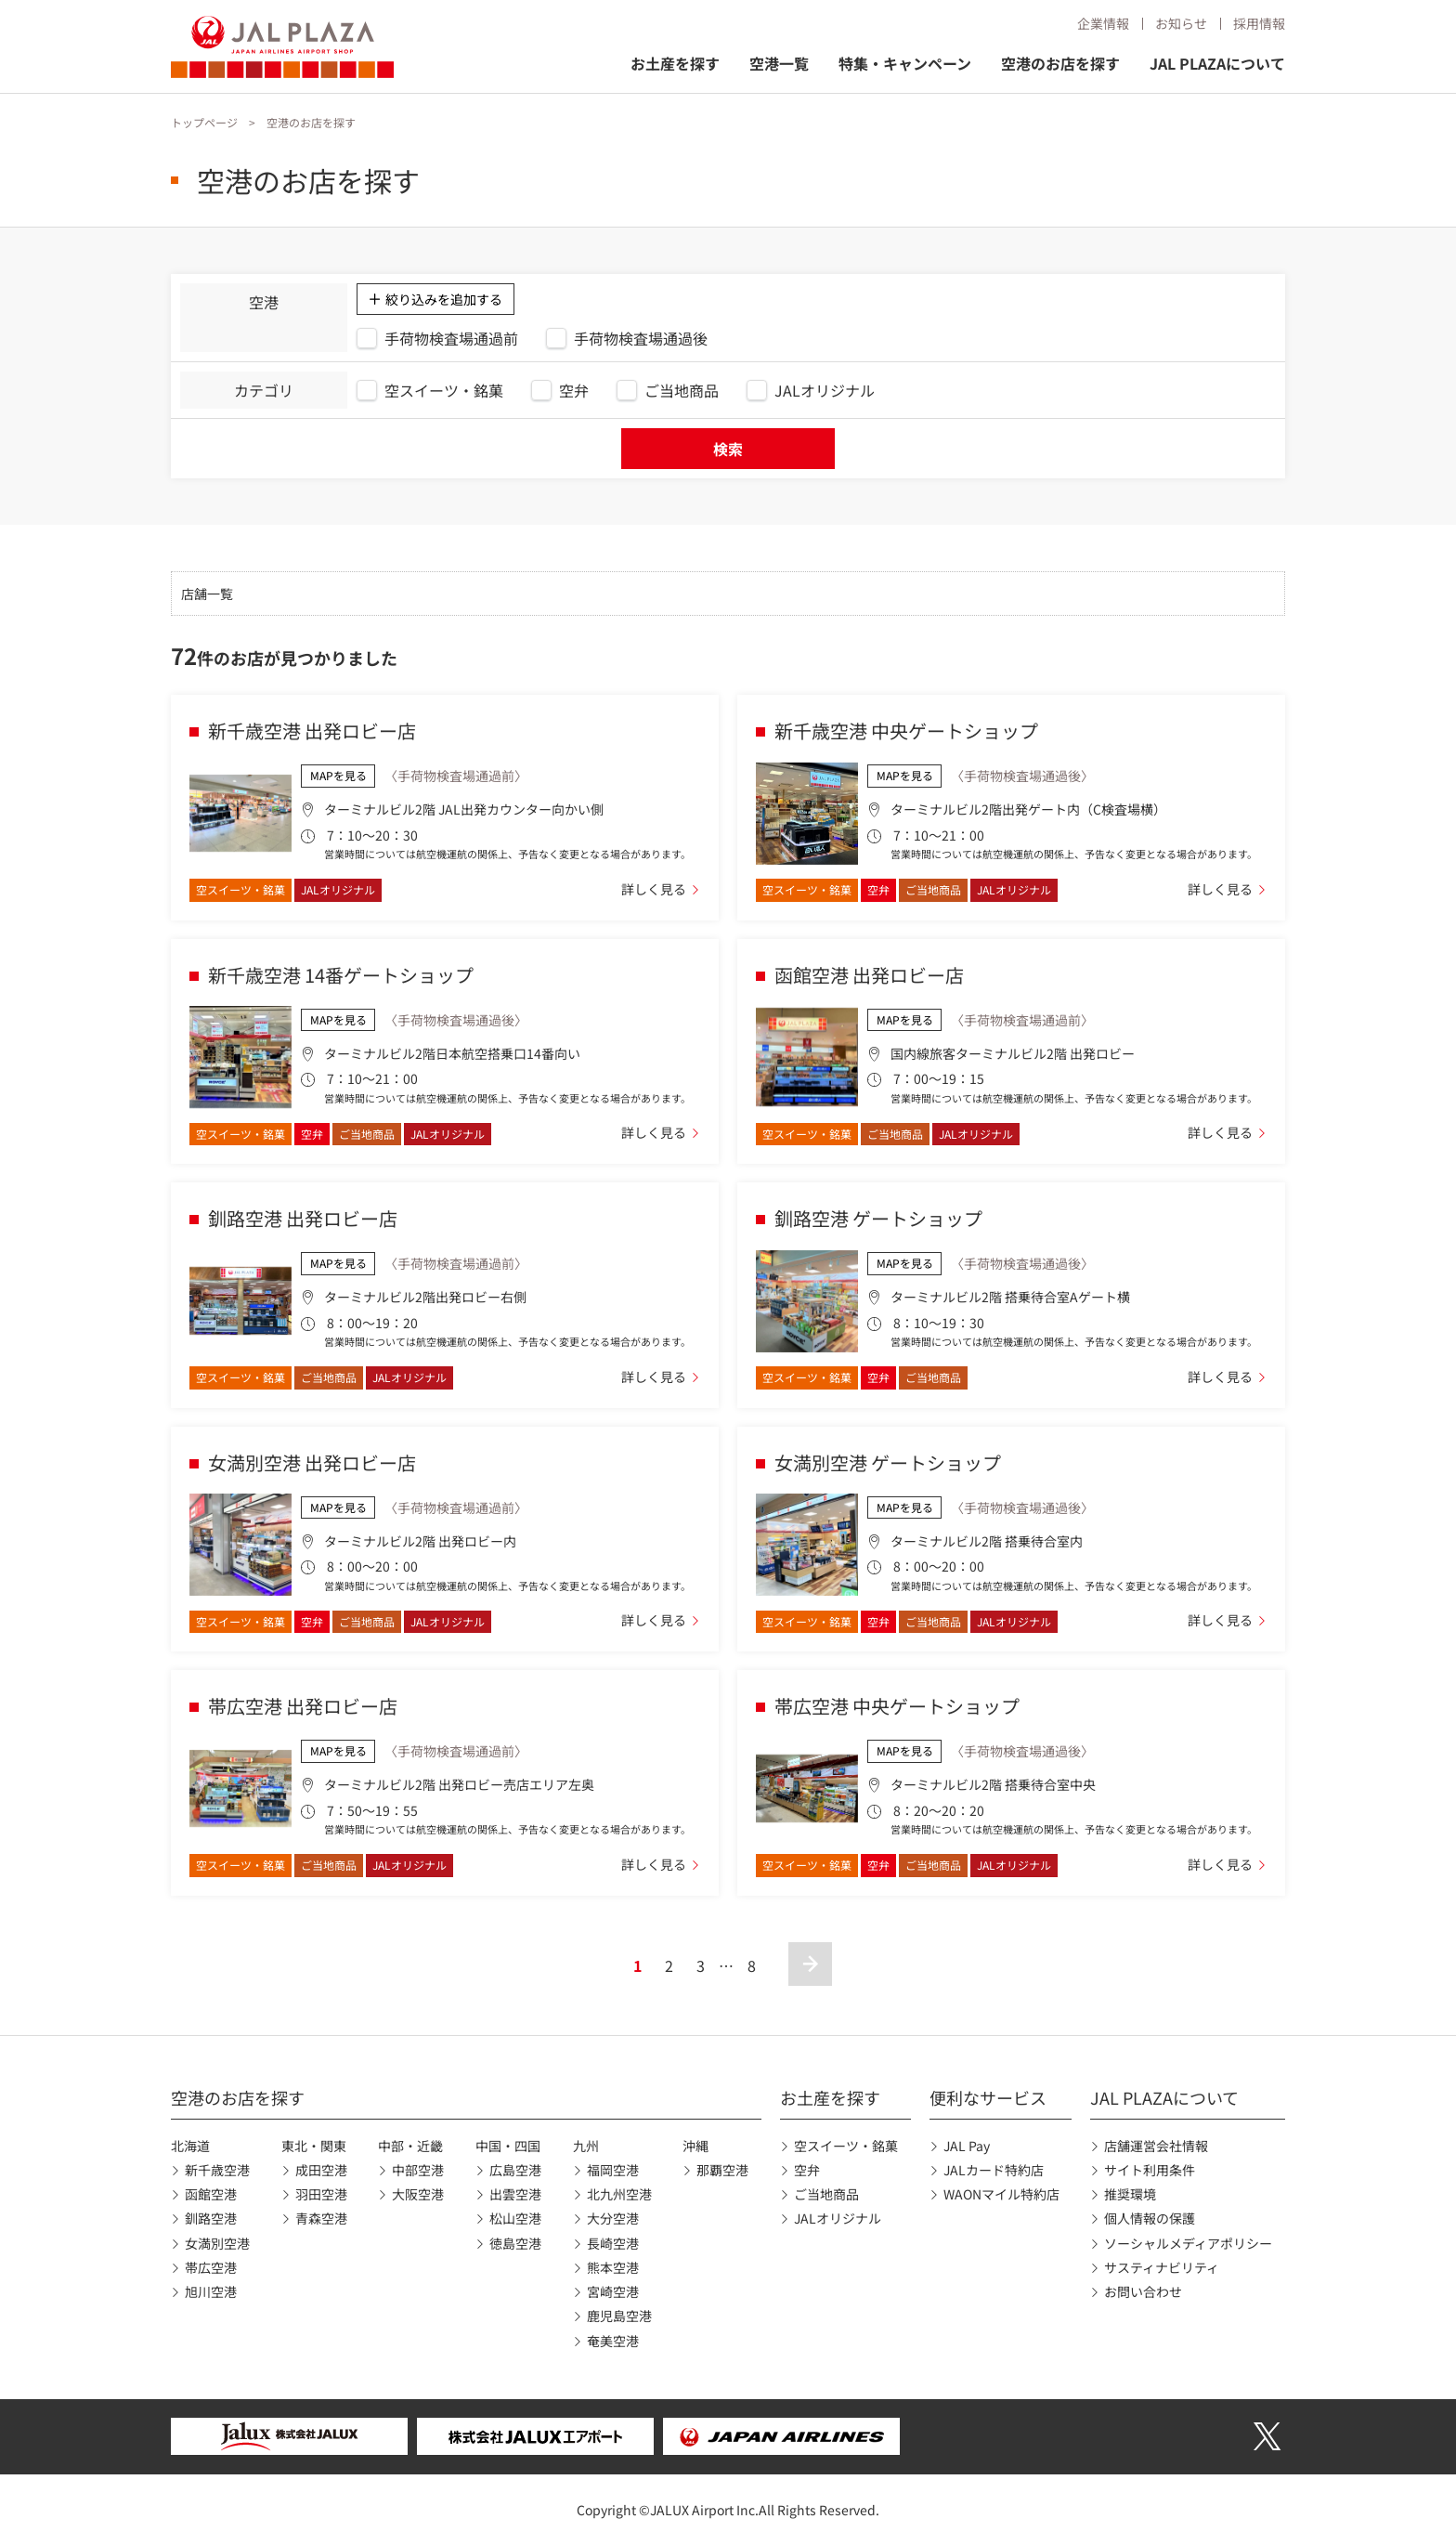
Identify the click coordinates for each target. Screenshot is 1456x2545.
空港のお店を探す (1060, 63)
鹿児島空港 (619, 2315)
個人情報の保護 (1149, 2218)
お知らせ (1181, 23)
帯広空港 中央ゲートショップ (897, 1705)
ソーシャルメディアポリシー (1188, 2243)
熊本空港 (613, 2267)
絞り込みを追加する (443, 299)
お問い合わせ (1143, 2291)
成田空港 (321, 2169)
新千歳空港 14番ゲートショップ (341, 974)
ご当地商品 (826, 2194)
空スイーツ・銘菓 (846, 2145)
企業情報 (1103, 23)
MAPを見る (338, 775)
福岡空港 (613, 2169)
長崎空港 (613, 2243)
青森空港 (321, 2218)
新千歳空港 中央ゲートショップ (906, 730)
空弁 (807, 2169)
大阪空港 (418, 2194)
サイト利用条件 (1149, 2169)
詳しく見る (653, 889)
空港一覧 (779, 63)
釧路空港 (211, 2218)
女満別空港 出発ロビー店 (312, 1462)
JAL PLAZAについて (1217, 63)
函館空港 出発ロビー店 (869, 974)
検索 (728, 448)
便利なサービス (988, 2097)
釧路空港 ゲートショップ (878, 1218)
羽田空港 (321, 2194)
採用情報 (1259, 23)
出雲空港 (515, 2194)
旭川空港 (211, 2291)
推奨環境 (1130, 2194)
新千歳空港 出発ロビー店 (312, 730)
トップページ (204, 122)
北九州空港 (619, 2194)
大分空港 (613, 2218)
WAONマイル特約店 (1001, 2194)
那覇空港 (722, 2169)
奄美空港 (613, 2340)
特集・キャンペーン (904, 63)
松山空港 (515, 2218)
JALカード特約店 (993, 2169)
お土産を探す (675, 63)
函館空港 (211, 2194)
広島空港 (515, 2169)
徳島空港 (515, 2243)
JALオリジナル (837, 2218)
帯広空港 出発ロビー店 (302, 1705)
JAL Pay (966, 2145)
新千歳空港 (217, 2169)
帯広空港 (211, 2267)
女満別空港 (217, 2243)
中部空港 (418, 2169)
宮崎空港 (613, 2291)
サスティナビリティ (1161, 2267)
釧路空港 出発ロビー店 (302, 1218)
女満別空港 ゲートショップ (887, 1462)
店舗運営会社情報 (1156, 2145)
